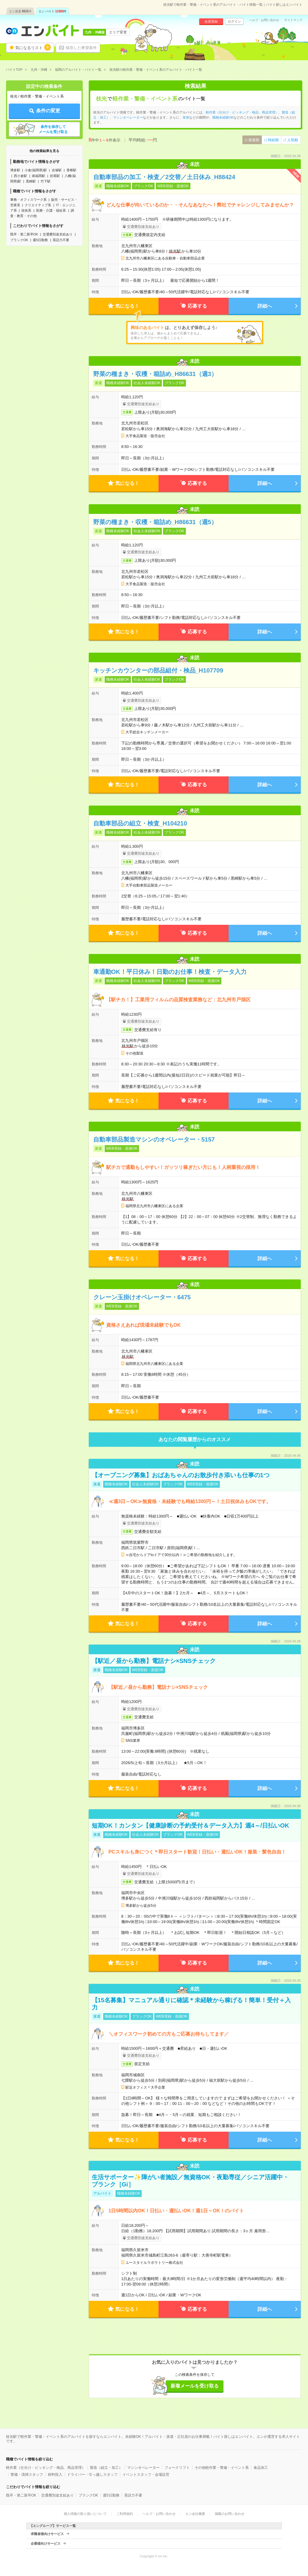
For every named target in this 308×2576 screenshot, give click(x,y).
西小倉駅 (20, 176)
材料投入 (55, 2474)
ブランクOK (19, 240)
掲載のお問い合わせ (230, 2513)
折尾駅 (55, 176)
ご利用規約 (124, 2513)
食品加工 (261, 2468)
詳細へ (264, 306)
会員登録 (211, 21)
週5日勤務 (40, 240)
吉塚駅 (57, 170)
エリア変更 (118, 32)
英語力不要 (61, 240)
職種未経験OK (223, 117)
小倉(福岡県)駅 (36, 170)
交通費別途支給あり (57, 234)
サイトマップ (293, 20)
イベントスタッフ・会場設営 (145, 2474)
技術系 (26, 210)
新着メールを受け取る (195, 2385)
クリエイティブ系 (38, 205)
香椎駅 (71, 170)
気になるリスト (33, 47)
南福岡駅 (38, 176)
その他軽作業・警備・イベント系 (222, 2468)
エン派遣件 (20, 11)
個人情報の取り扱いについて (85, 2513)
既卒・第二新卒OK (24, 234)
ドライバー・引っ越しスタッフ (92, 2474)
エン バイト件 (52, 11)
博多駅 (15, 170)
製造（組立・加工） (106, 2468)
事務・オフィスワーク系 (28, 199)
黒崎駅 (31, 181)
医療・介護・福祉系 (51, 210)
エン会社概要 (195, 2513)
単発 (186, 117)
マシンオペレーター (128, 117)
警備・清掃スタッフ (27, 2474)
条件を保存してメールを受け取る (53, 129)
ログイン (234, 21)
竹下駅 (46, 181)
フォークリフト (177, 2468)
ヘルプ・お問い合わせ (264, 20)
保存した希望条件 (81, 47)
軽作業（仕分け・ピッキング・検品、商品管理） (242, 112)
